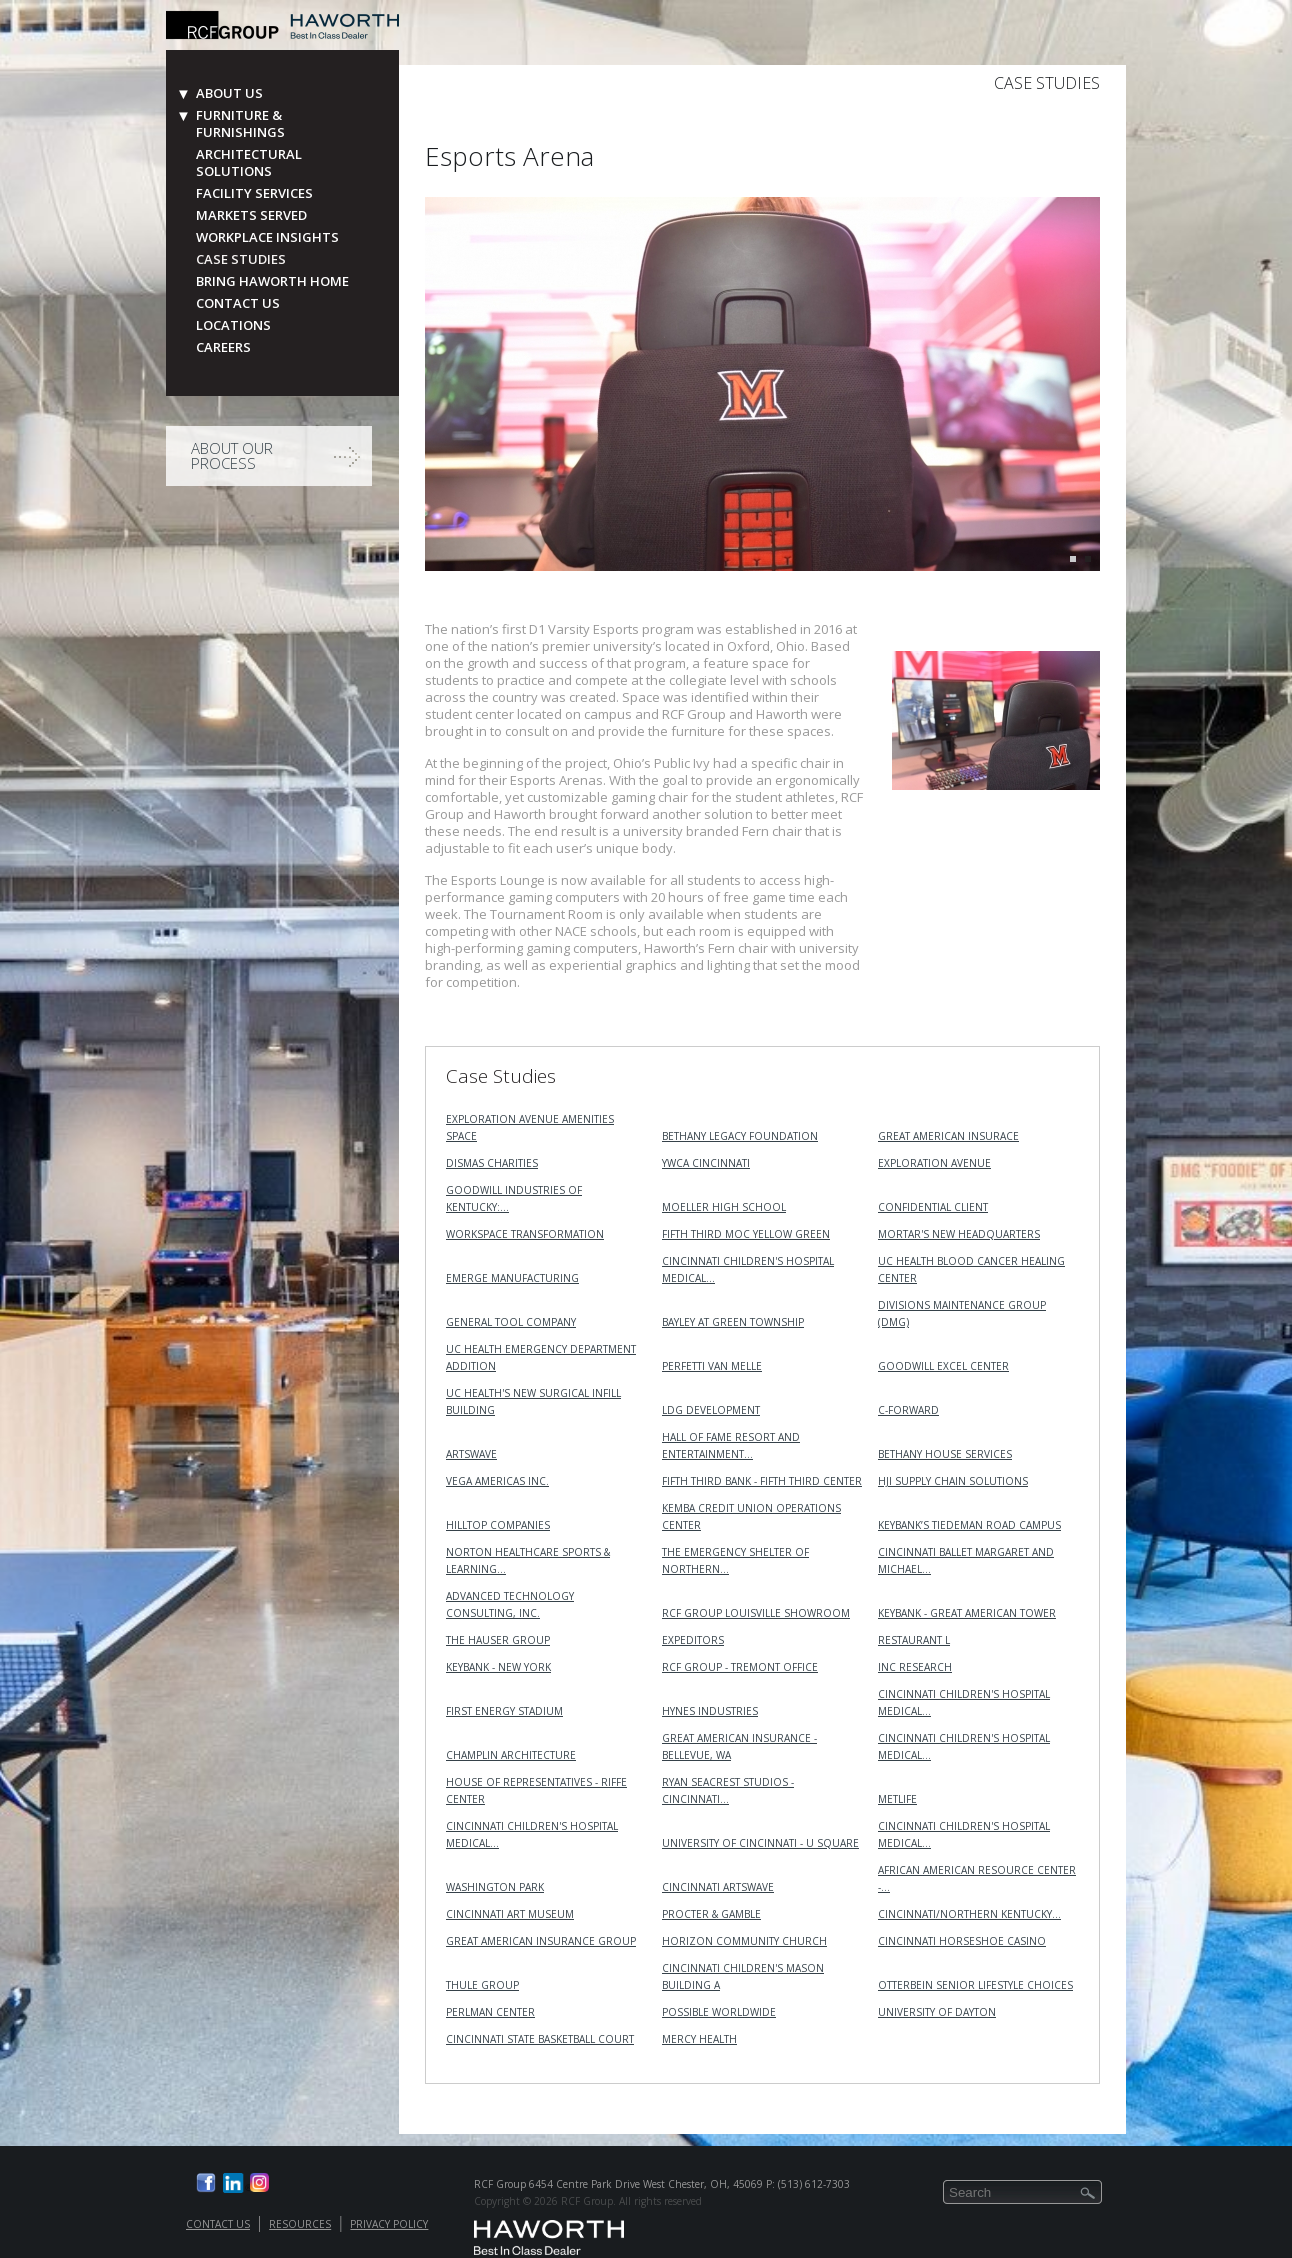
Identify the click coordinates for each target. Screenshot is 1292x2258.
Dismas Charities (492, 1163)
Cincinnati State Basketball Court (540, 2039)
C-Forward (908, 1410)
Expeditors (693, 1640)
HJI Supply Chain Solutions (953, 1481)
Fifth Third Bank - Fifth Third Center (762, 1481)
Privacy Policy (389, 2224)
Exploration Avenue (934, 1163)
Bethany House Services (945, 1454)
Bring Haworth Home (272, 281)
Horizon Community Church (744, 1941)
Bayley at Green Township (733, 1322)
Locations (233, 325)
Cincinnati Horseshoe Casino (962, 1941)
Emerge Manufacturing (512, 1278)
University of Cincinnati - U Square (760, 1843)
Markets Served (251, 215)
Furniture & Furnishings (240, 124)
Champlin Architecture (511, 1755)
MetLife (897, 1799)
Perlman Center (490, 2012)
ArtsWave (471, 1454)
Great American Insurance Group (541, 1941)
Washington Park (495, 1887)
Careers (223, 347)
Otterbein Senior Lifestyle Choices (975, 1985)
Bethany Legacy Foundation (740, 1136)
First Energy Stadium (504, 1711)
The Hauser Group (498, 1640)
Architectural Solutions (249, 163)
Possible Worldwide (719, 2012)
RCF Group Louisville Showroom (756, 1613)
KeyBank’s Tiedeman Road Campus (969, 1525)
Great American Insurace (948, 1136)
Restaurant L (914, 1640)
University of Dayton (937, 2012)
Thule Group (482, 1985)
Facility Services (254, 193)
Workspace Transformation (525, 1234)
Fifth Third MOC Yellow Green (746, 1234)
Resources (300, 2224)
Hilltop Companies (498, 1525)
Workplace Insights (267, 237)
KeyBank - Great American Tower (967, 1613)
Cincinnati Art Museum (510, 1914)
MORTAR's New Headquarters (959, 1234)
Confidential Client (933, 1207)
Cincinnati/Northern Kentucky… (969, 1914)
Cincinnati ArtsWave (718, 1887)
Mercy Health (699, 2039)
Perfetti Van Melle (712, 1366)
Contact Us (238, 303)
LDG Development (711, 1410)
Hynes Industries (710, 1711)
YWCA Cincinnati (706, 1163)
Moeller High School (724, 1207)
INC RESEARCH (915, 1667)
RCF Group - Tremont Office (740, 1667)
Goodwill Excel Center (943, 1366)
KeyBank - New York (498, 1667)
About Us (229, 93)
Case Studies (241, 259)
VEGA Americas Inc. (497, 1481)
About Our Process (232, 455)
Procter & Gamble (711, 1914)
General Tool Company (511, 1322)
